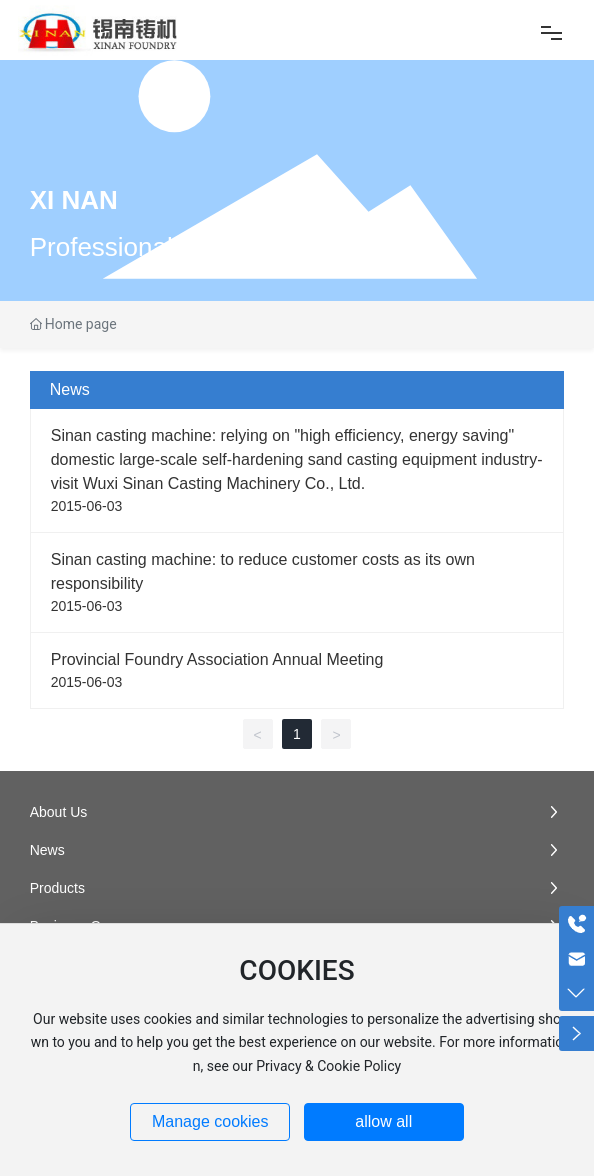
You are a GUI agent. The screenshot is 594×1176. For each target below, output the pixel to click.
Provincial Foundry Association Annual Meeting (217, 659)
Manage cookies (210, 1121)
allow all (383, 1121)
